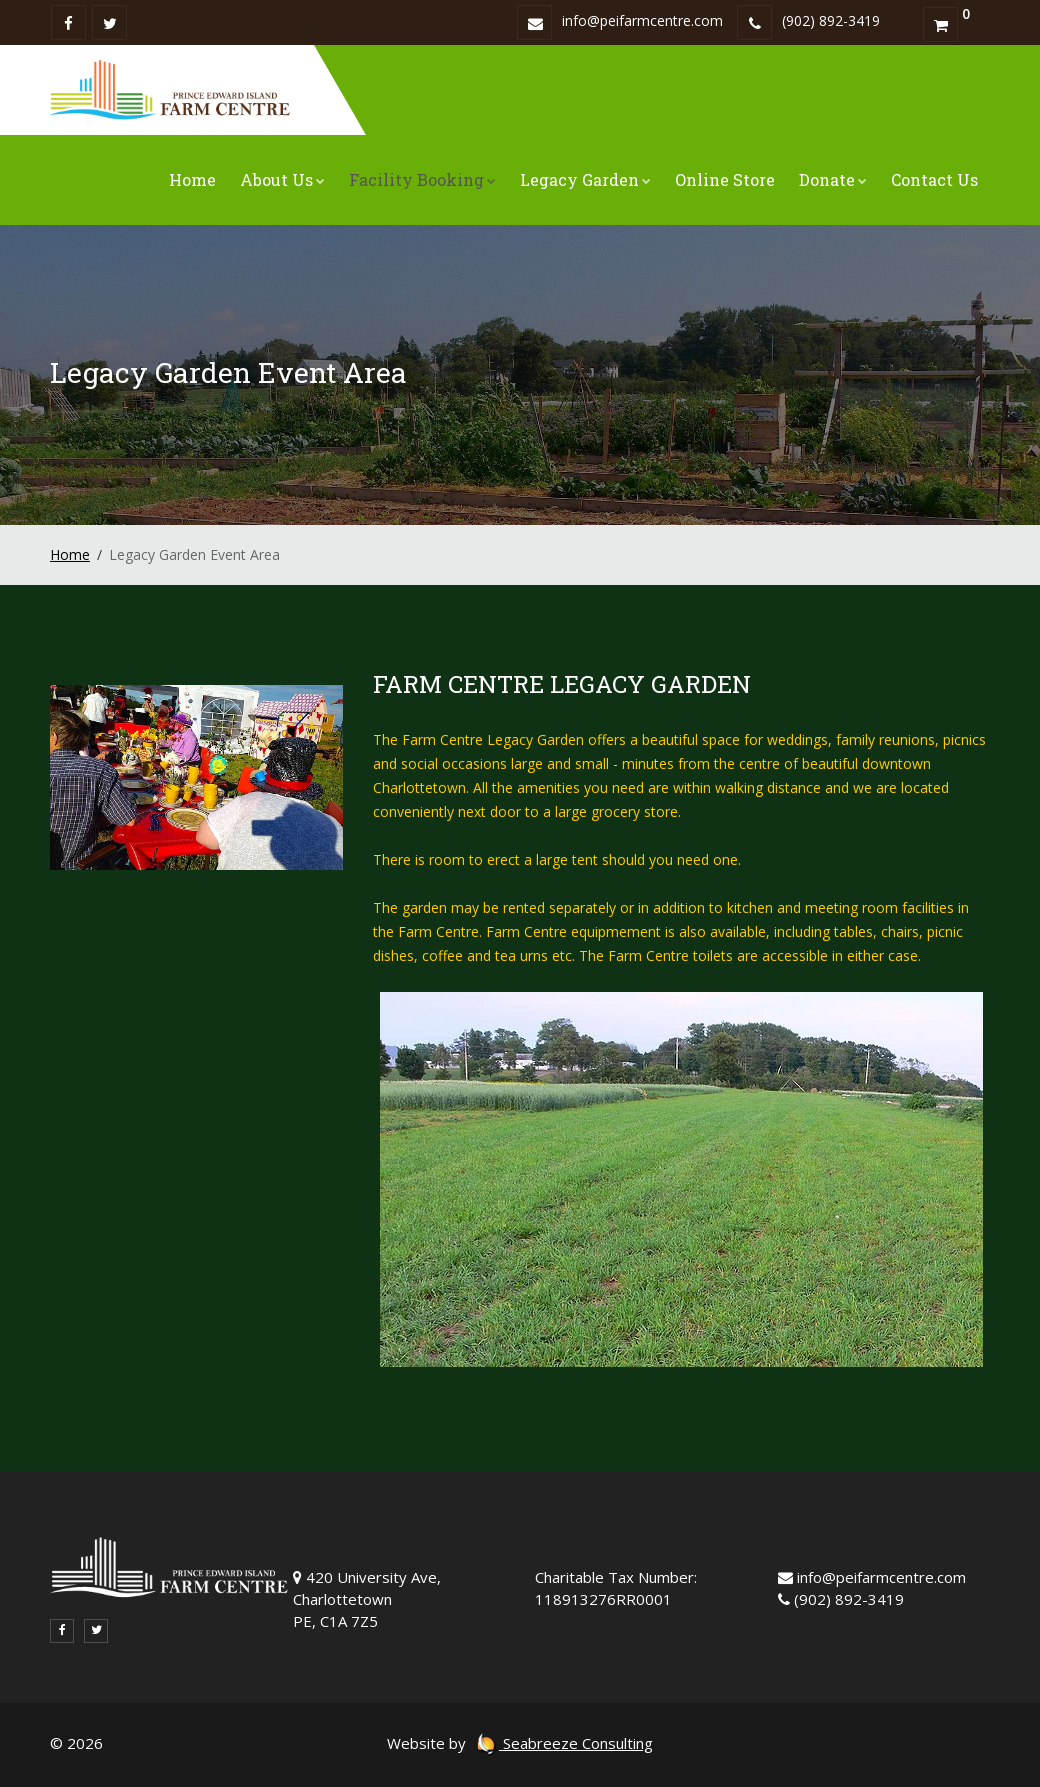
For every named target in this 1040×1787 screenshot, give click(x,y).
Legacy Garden (585, 179)
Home (192, 179)
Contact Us (934, 179)
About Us (282, 179)
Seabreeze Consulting (564, 1743)
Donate (833, 179)
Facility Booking (422, 179)
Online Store (725, 179)
